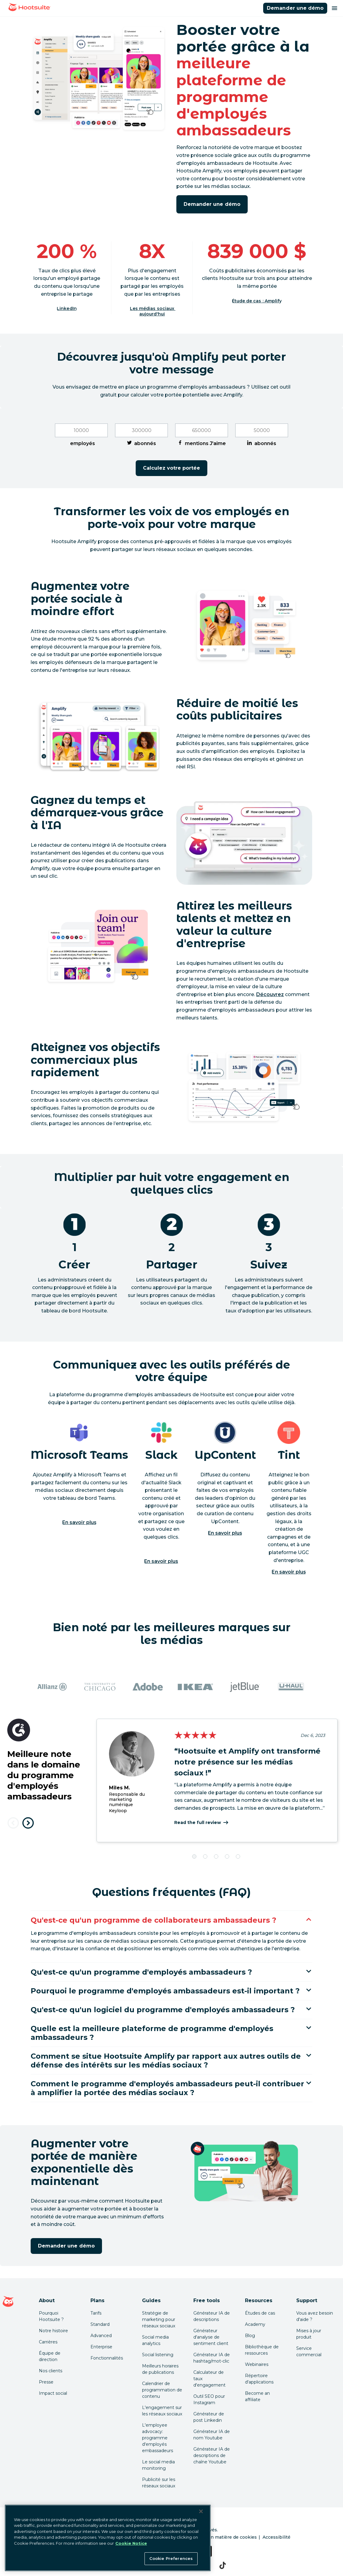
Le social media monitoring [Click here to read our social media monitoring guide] (158, 2465)
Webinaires (256, 2364)
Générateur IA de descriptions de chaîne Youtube (211, 2455)
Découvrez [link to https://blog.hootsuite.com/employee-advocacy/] (270, 994)
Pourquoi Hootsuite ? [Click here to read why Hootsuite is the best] (51, 2316)
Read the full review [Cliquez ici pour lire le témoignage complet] (197, 1822)
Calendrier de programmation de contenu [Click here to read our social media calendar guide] (162, 2390)
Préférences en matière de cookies (218, 2537)
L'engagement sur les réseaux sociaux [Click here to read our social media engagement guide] (162, 2411)
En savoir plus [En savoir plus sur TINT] (289, 1572)
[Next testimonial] (28, 1823)
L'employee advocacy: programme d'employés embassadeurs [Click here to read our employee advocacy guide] (157, 2437)
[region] (108, 2538)
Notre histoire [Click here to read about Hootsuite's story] (53, 2330)
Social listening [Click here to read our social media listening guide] (157, 2354)
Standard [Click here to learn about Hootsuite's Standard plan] (100, 2324)
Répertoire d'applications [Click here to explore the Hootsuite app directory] (259, 2379)
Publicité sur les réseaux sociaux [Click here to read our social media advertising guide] (158, 2483)
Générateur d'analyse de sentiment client (210, 2337)
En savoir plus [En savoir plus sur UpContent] (225, 1533)
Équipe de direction (49, 2356)
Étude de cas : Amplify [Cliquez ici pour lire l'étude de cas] (257, 301)
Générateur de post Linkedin (208, 2417)
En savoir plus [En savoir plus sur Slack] (161, 1561)
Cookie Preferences (171, 2558)
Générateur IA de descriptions (211, 2316)
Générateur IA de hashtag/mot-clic (211, 2358)
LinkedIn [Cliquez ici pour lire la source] (66, 308)
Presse (46, 2382)
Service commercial (308, 2351)
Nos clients (50, 2371)
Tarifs (95, 2313)
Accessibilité (276, 2537)
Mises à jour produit (308, 2334)
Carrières (48, 2342)
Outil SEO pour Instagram (209, 2399)
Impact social (53, 2393)
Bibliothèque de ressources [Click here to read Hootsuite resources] (262, 2350)
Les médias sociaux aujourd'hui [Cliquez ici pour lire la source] (152, 311)
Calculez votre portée (171, 468)
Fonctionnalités (106, 2358)
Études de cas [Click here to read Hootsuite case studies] (260, 2313)
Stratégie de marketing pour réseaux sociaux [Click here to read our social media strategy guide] (158, 2319)
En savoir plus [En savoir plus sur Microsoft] (79, 1522)
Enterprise (101, 2347)
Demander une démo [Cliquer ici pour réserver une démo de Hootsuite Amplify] (295, 8)
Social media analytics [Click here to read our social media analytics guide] (155, 2340)
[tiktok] (223, 2565)
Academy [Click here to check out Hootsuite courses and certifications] (255, 2324)
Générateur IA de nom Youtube (211, 2435)
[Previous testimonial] (13, 1823)
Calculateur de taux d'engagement (209, 2379)
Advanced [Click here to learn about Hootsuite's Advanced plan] (101, 2335)
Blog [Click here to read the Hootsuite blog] (250, 2335)
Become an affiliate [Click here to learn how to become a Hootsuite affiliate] (257, 2396)
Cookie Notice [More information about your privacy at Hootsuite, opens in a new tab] (131, 2543)
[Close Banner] (201, 2511)
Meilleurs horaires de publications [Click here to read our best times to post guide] (160, 2369)
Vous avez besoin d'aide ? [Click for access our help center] (314, 2316)
